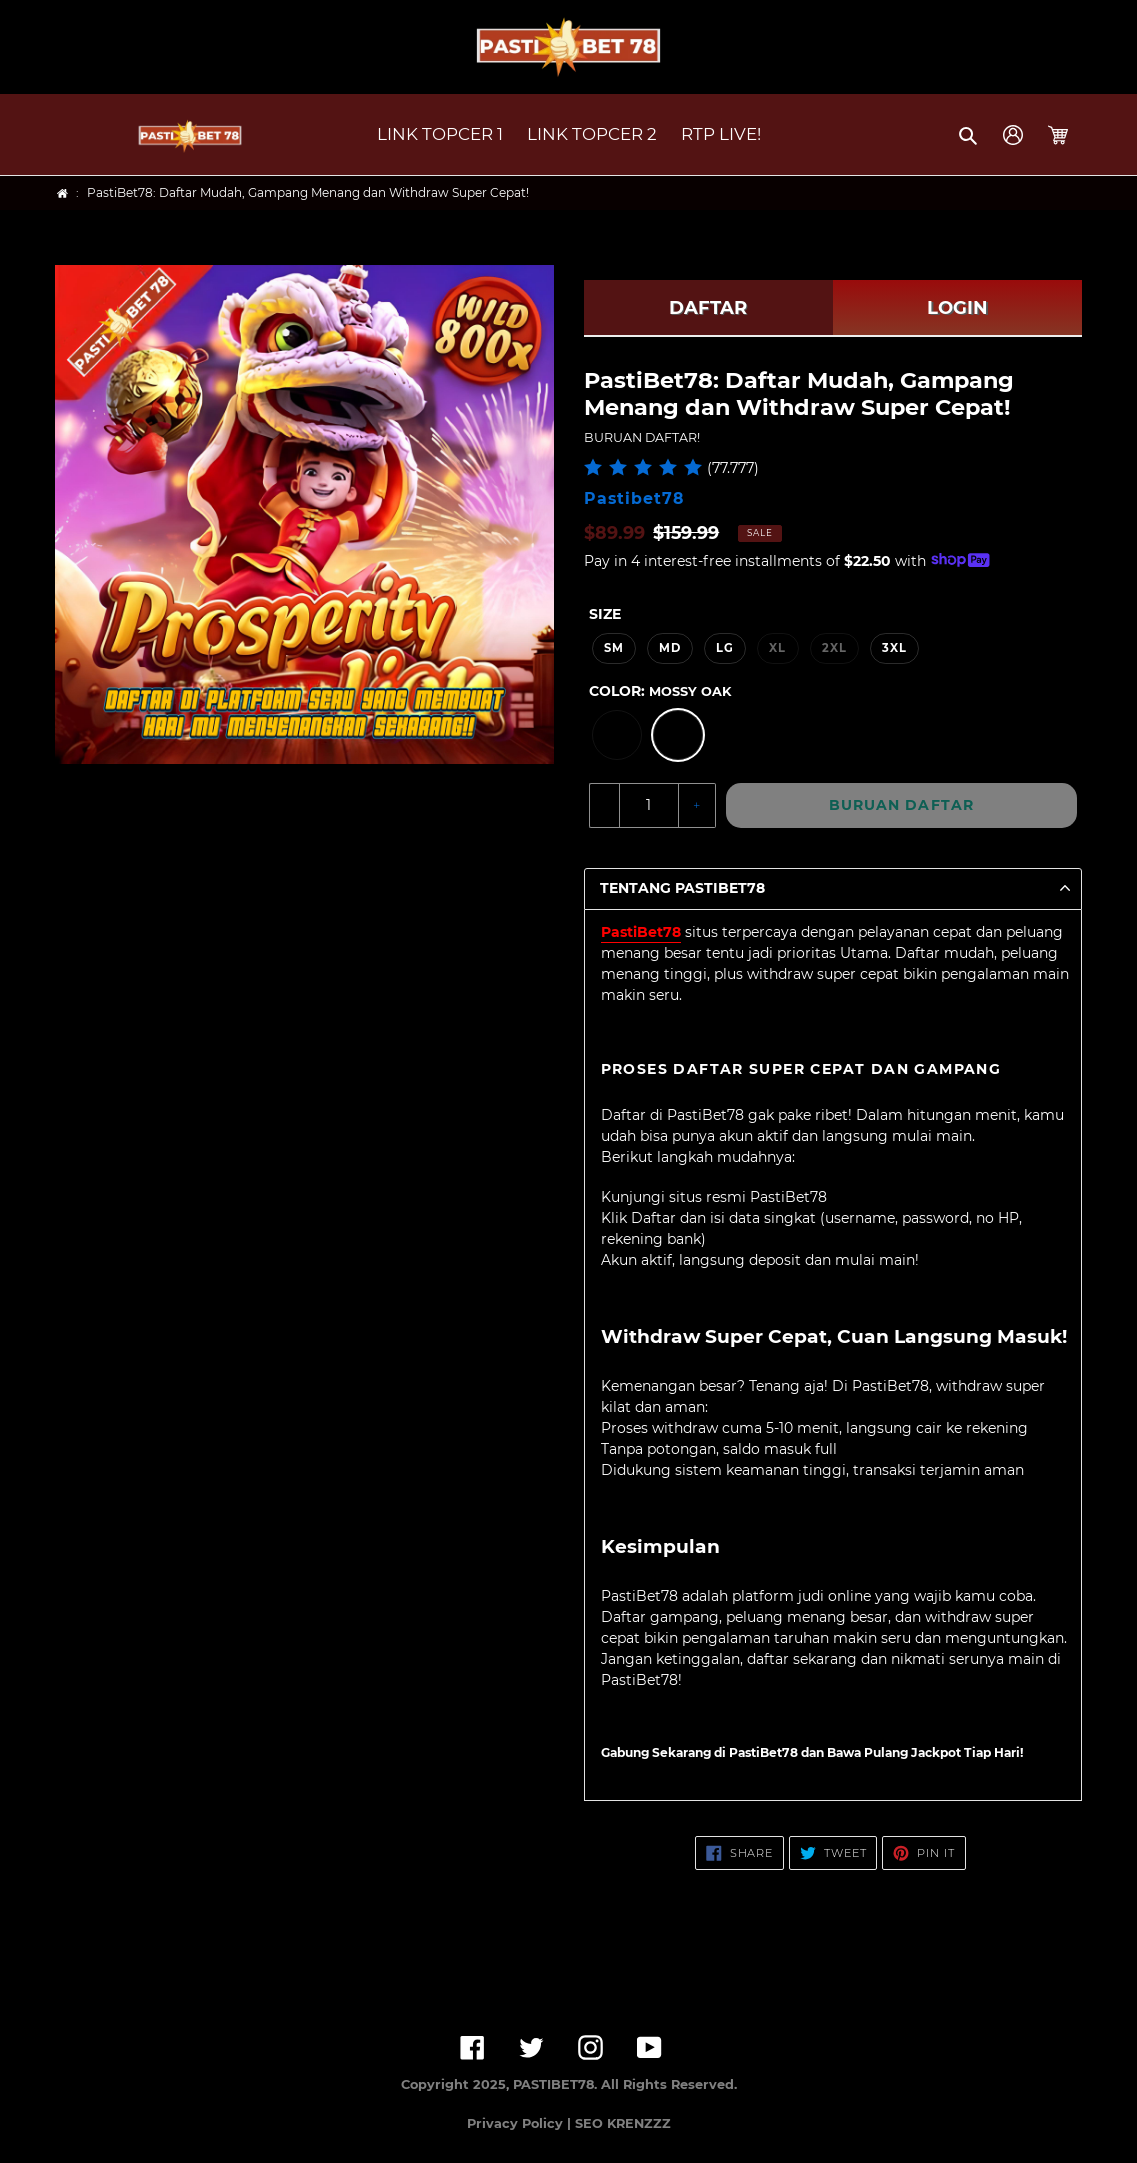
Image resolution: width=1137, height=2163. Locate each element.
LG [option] (725, 648)
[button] (969, 135)
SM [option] (614, 648)
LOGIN (957, 308)
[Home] (62, 193)
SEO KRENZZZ (623, 2123)
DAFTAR (708, 308)
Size (605, 614)
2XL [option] (834, 648)
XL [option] (777, 648)
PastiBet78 (641, 932)
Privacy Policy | (521, 2123)
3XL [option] (894, 648)
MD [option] (670, 648)
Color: (660, 691)
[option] (617, 735)
